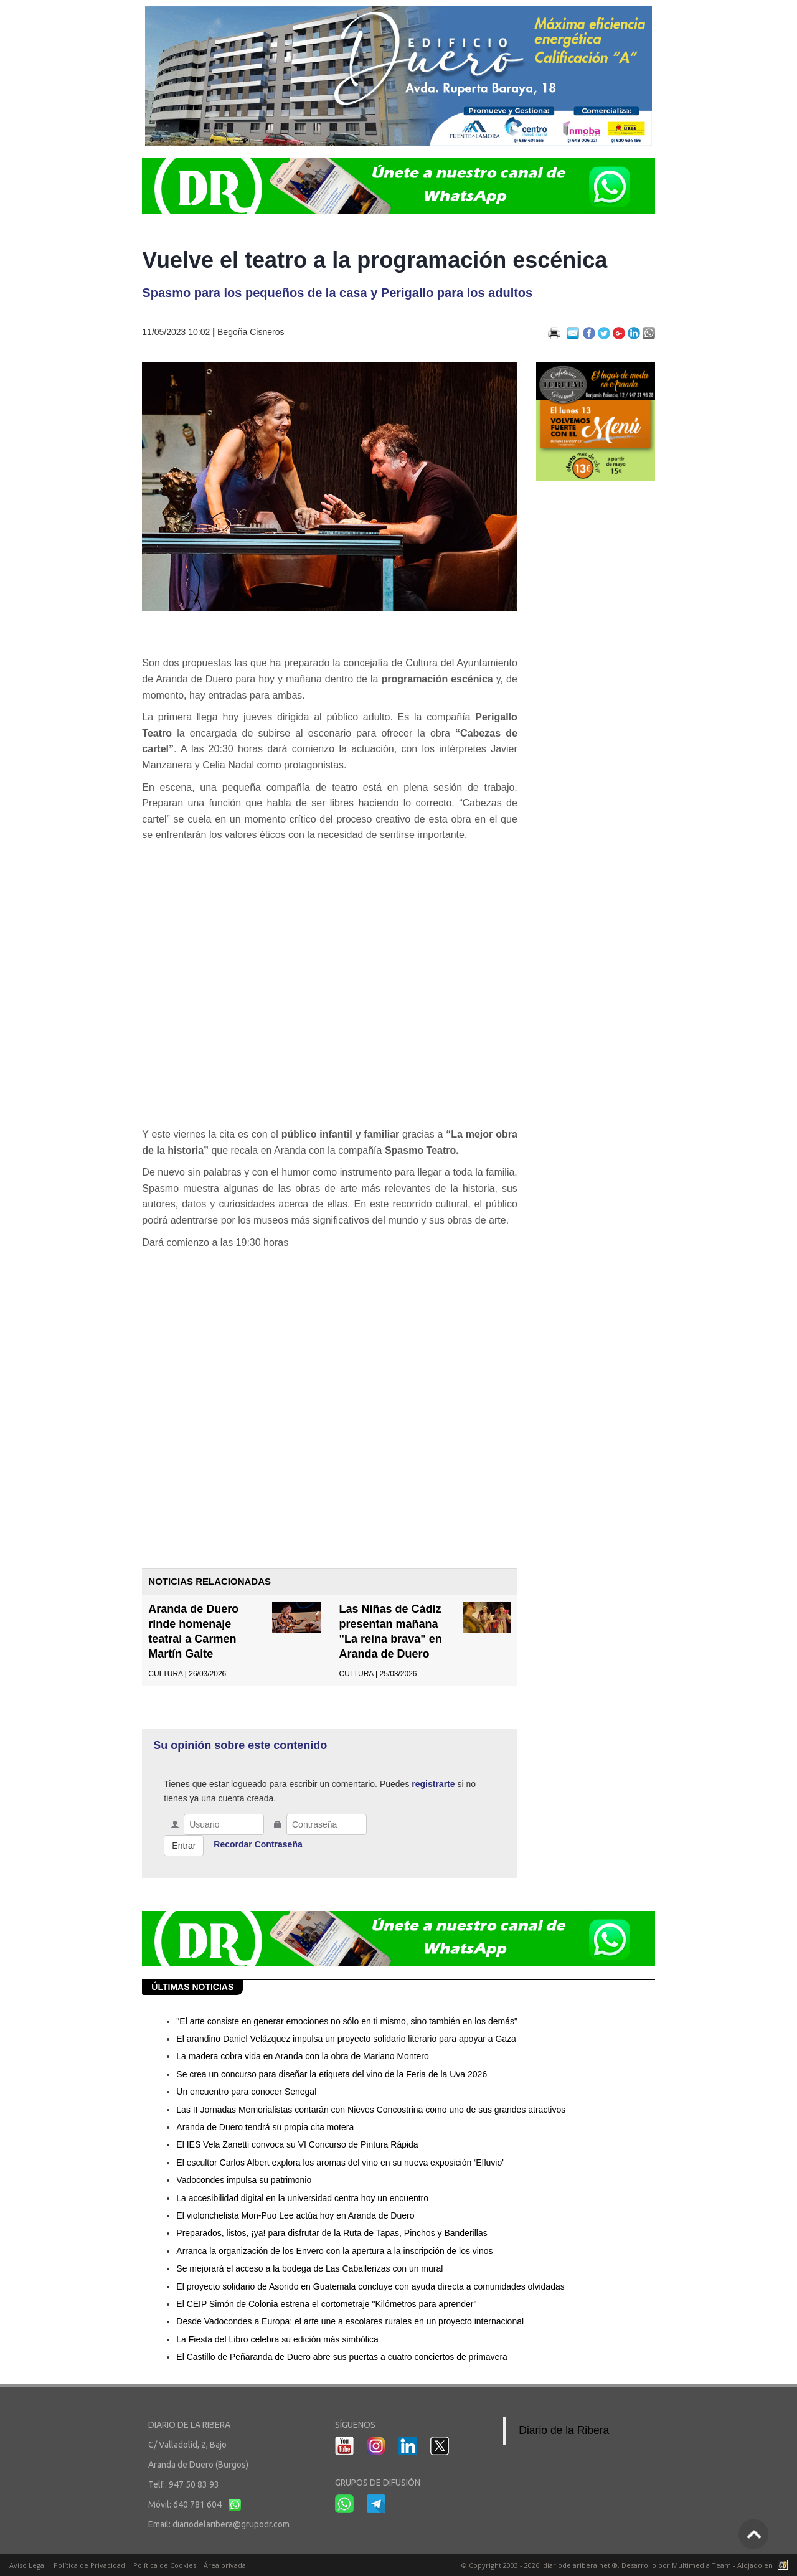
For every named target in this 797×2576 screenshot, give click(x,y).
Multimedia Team (701, 2565)
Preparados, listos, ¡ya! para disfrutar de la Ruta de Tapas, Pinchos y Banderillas (331, 2233)
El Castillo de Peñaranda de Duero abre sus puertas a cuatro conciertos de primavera (341, 2357)
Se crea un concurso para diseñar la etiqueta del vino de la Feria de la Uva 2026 (331, 2074)
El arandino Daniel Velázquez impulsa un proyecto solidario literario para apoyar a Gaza (346, 2039)
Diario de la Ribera (564, 2430)
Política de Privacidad (89, 2565)
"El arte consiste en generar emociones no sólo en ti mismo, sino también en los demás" (346, 2021)
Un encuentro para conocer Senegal (246, 2092)
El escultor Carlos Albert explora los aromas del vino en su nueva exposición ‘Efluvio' (340, 2163)
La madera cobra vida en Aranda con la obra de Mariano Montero (302, 2056)
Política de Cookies (164, 2565)
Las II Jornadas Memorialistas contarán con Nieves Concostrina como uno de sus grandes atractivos (370, 2110)
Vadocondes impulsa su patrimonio (243, 2180)
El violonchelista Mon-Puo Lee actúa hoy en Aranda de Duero (295, 2215)
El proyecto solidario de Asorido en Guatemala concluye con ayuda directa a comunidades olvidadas (370, 2286)
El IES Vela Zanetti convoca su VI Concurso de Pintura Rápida (297, 2144)
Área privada (225, 2565)
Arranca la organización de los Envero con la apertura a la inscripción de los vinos (334, 2251)
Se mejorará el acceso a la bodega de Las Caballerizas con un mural (309, 2268)
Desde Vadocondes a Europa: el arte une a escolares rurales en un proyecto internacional (350, 2321)
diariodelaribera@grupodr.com (231, 2524)
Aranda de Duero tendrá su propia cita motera (265, 2127)
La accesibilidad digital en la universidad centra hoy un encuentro (302, 2198)
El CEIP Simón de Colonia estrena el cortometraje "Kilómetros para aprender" (326, 2304)
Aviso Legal (27, 2565)
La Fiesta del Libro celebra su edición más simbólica (277, 2339)
